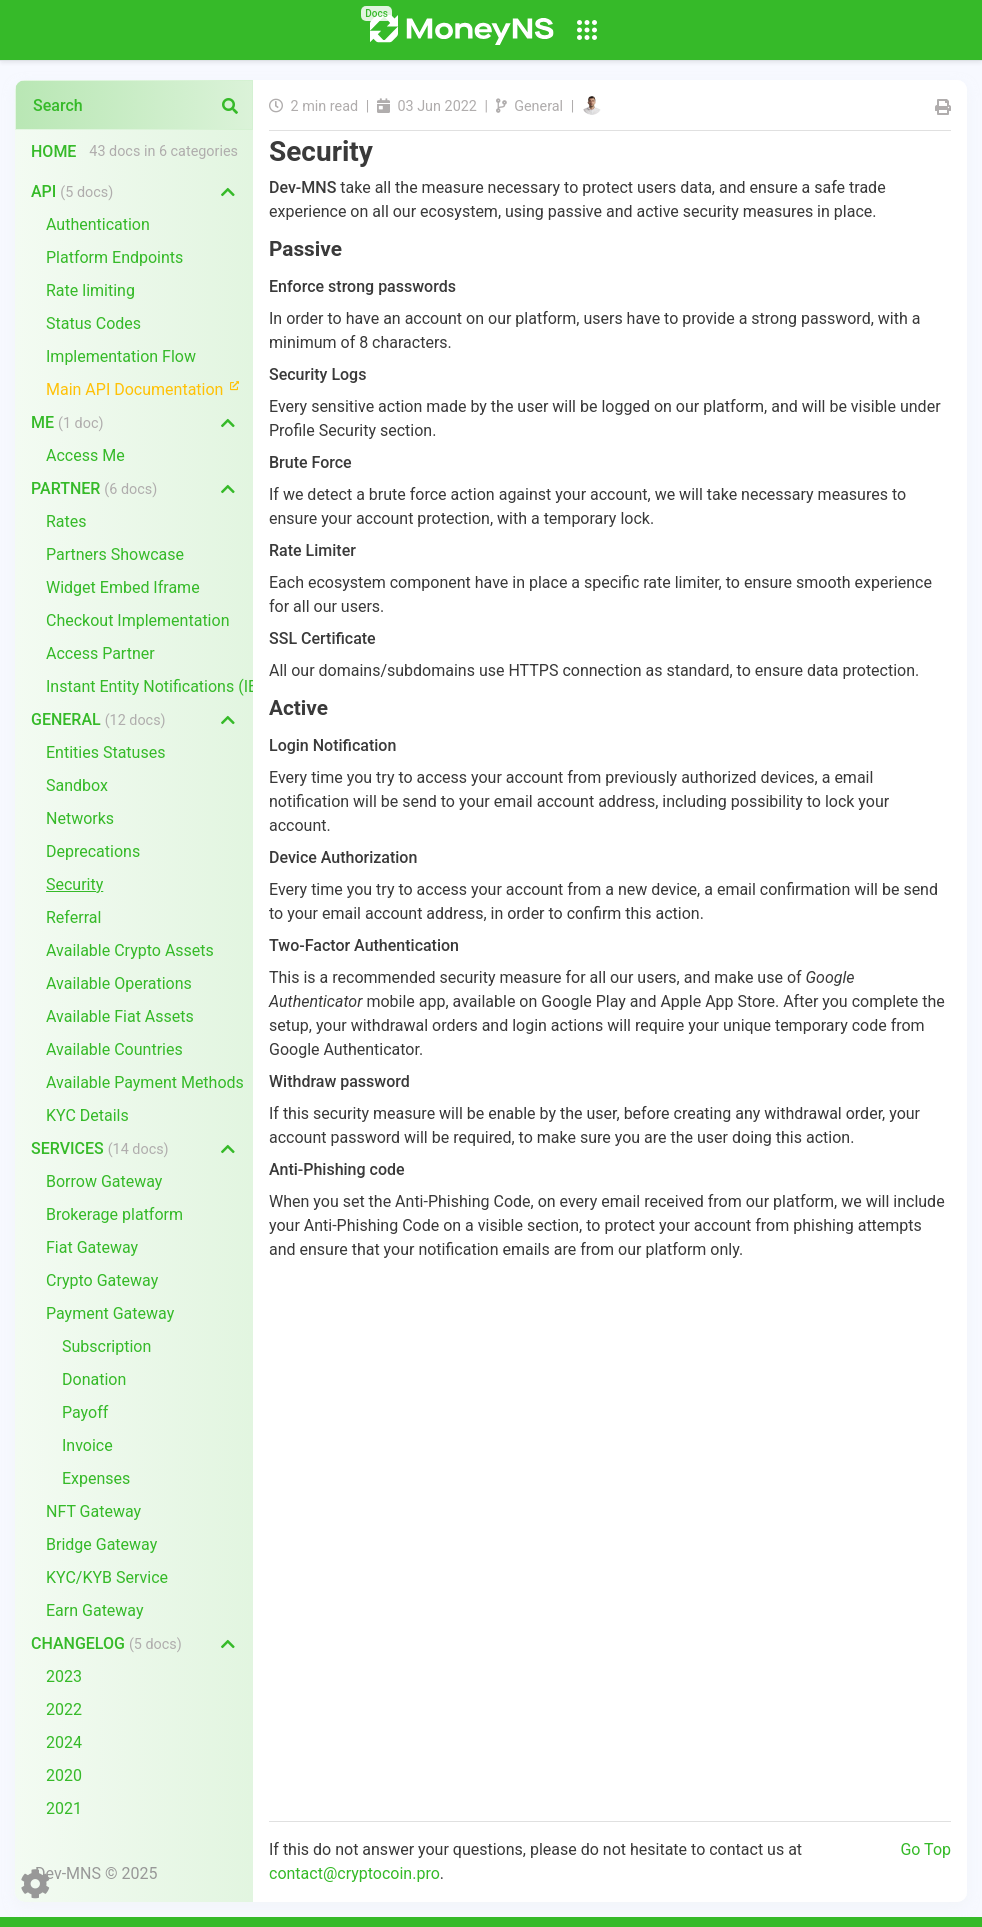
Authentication (98, 224)
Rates (66, 521)
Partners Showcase (115, 554)
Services (100, 1148)
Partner (94, 488)
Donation (94, 1379)
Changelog (106, 1643)
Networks (80, 818)
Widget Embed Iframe (123, 587)
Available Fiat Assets (120, 1016)
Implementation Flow (121, 356)
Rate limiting (90, 290)
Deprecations (93, 851)
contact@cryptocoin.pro (354, 1873)
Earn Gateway (95, 1610)
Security (74, 884)
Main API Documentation (149, 388)
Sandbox (77, 785)
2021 (64, 1808)
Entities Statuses (105, 752)
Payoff (85, 1412)
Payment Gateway (110, 1313)
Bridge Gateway (101, 1544)
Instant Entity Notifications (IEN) (149, 686)
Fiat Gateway (92, 1247)
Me (67, 422)
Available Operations (119, 983)
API (72, 191)
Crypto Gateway (102, 1280)
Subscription (106, 1346)
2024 (64, 1742)
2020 (64, 1775)
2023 (64, 1676)
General (98, 719)
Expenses (96, 1478)
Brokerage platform (114, 1214)
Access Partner (100, 653)
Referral (73, 917)
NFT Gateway (93, 1511)
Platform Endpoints (114, 257)
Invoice (87, 1445)
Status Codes (93, 323)
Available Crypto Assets (130, 950)
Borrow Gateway (104, 1181)
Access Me (85, 455)
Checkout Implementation (137, 620)
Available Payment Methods (145, 1082)
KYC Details (87, 1115)
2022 (64, 1709)
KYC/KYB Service (107, 1577)
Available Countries (114, 1049)
